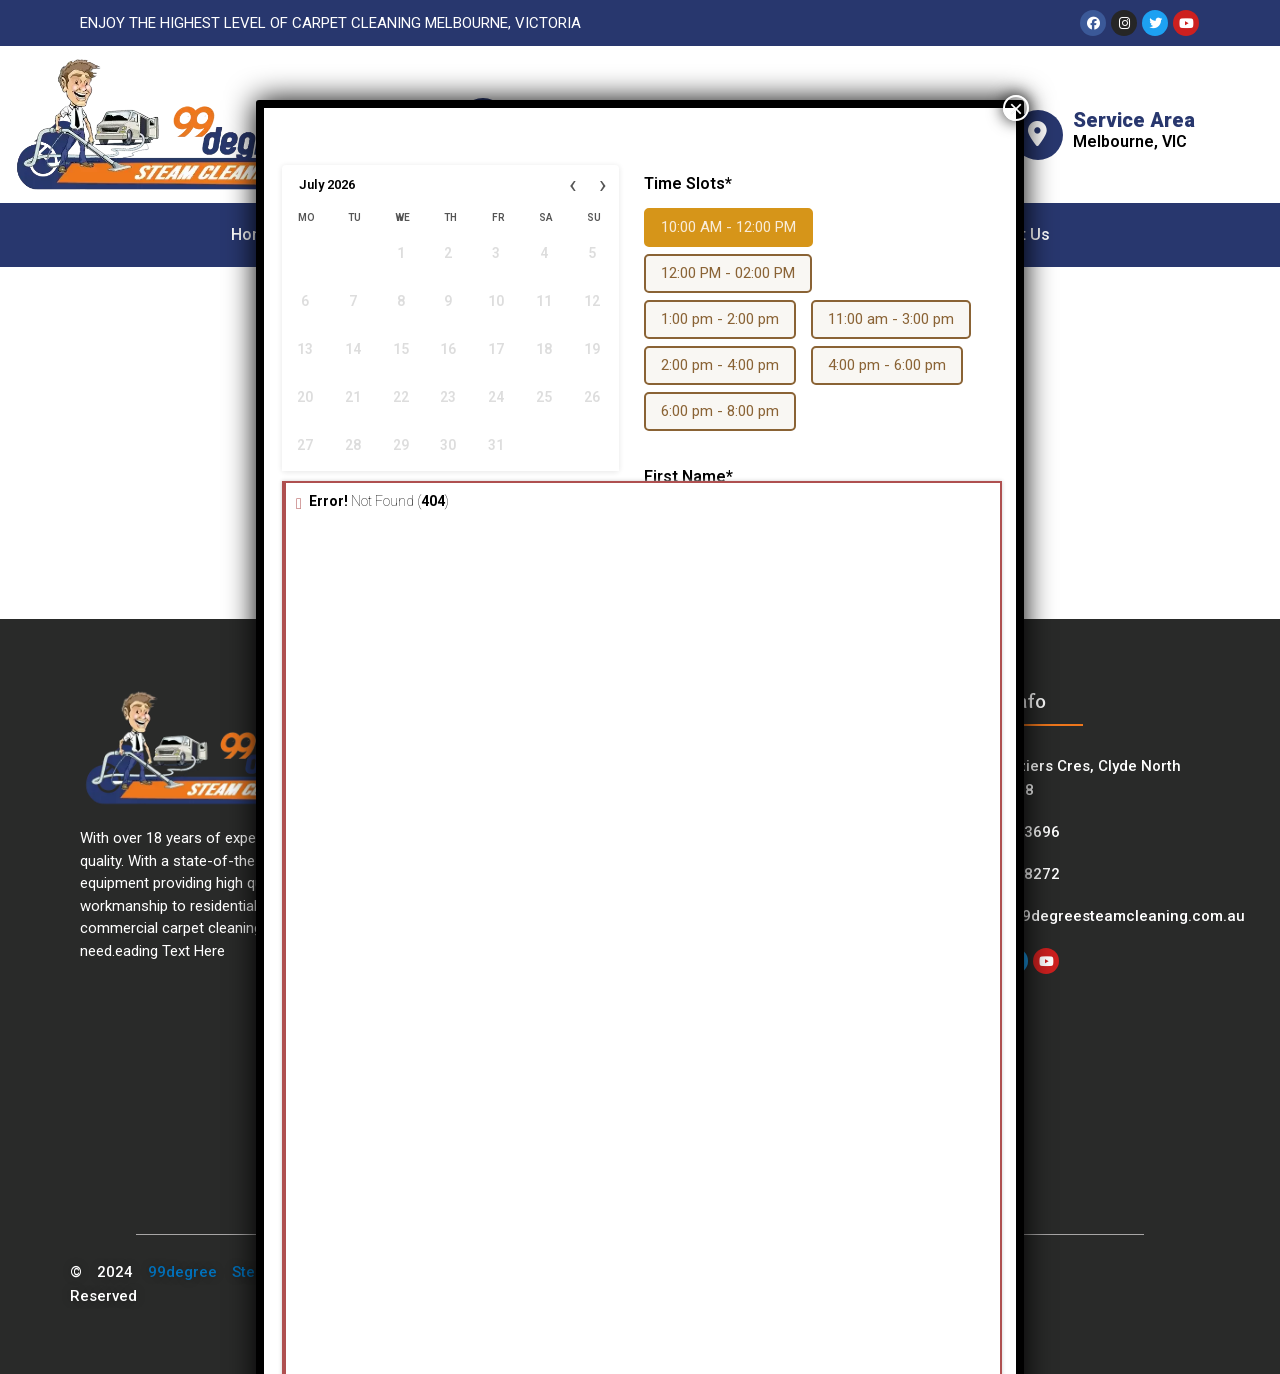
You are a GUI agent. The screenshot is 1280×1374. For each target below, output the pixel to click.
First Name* (688, 476)
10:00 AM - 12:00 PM (728, 227)
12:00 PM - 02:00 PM (728, 273)
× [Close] (1016, 108)
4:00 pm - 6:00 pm (887, 365)
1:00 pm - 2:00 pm (720, 319)
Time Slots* (688, 183)
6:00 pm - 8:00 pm (720, 411)
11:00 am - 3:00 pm (891, 319)
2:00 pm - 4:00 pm (720, 365)
